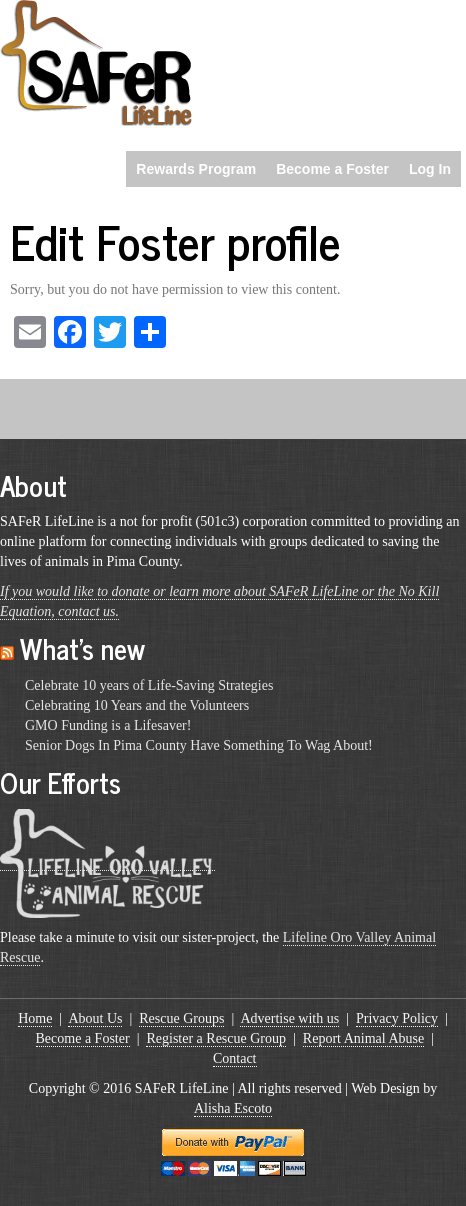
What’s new (82, 648)
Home (35, 1018)
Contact (235, 1058)
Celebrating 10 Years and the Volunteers (137, 705)
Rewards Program (196, 169)
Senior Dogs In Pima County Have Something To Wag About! (199, 745)
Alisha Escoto (233, 1108)
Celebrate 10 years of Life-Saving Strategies (149, 685)
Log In (430, 169)
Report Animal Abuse (363, 1038)
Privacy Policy (397, 1018)
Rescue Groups (181, 1018)
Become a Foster (332, 169)
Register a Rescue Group (216, 1038)
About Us (95, 1018)
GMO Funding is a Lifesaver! (108, 725)
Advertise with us (289, 1018)
